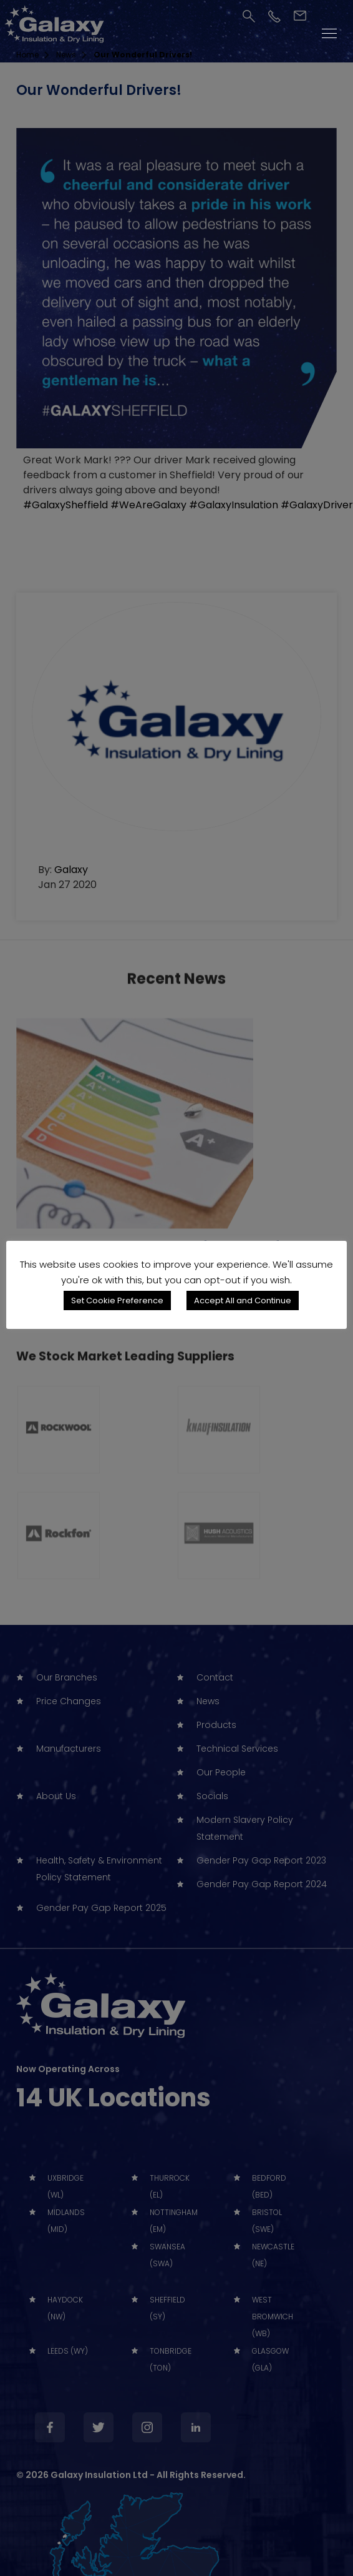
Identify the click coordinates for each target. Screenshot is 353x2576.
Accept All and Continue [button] (242, 1300)
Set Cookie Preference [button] (117, 1300)
